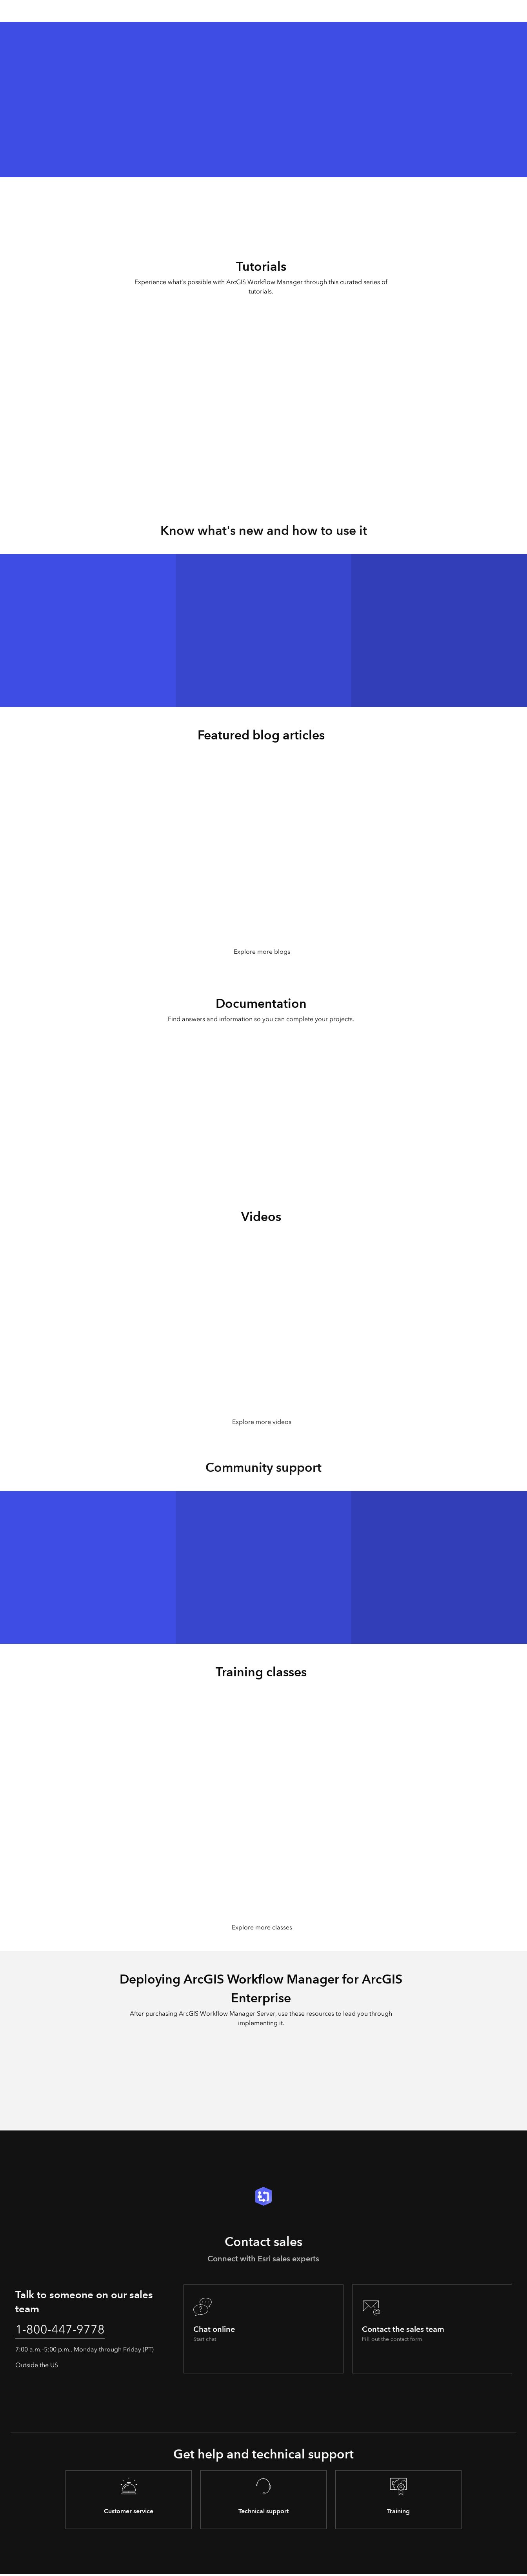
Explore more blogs (262, 952)
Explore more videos (261, 1422)
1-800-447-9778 (62, 2331)
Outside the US (36, 2367)
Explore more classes (262, 1928)
